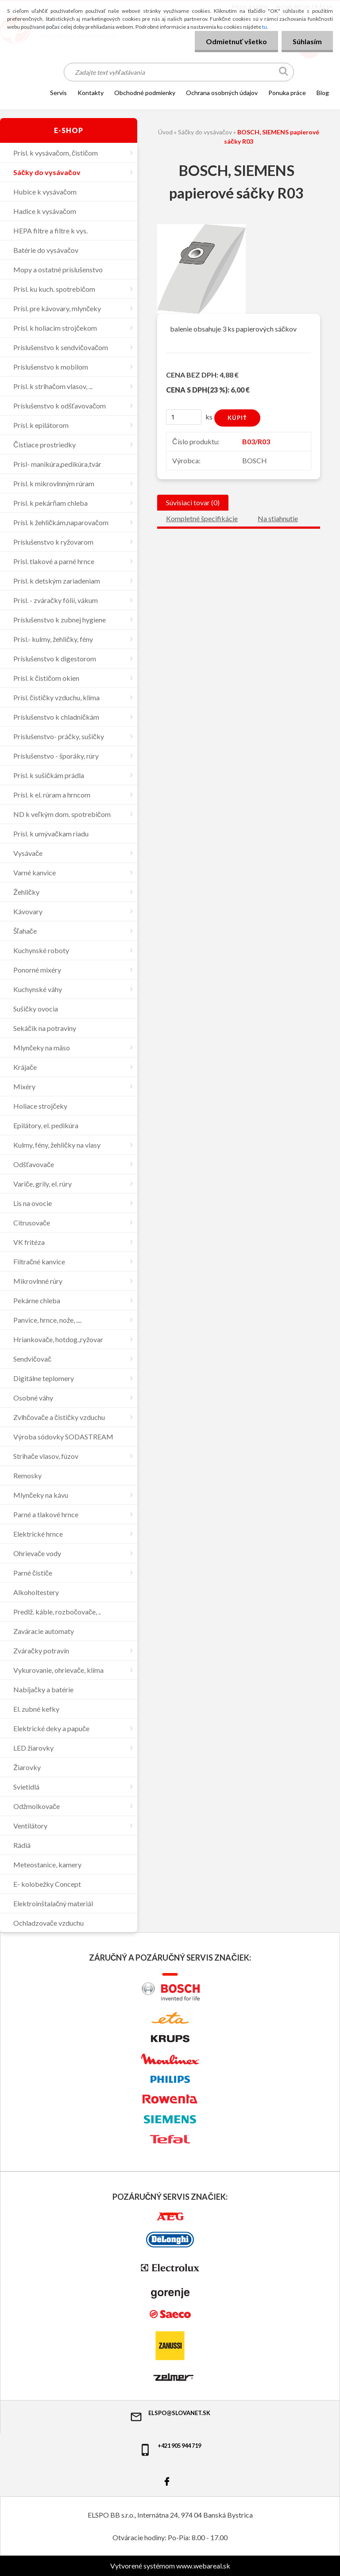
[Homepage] (31, 92)
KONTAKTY (90, 92)
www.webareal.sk (203, 2565)
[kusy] (183, 417)
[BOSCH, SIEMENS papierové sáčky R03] (201, 227)
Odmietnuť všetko (236, 41)
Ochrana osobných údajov (222, 92)
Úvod (165, 132)
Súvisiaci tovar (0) (193, 502)
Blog (323, 92)
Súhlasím (307, 41)
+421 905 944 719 (170, 2449)
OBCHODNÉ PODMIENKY (144, 92)
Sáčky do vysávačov (205, 132)
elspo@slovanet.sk (170, 2416)
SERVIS (58, 92)
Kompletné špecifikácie (202, 518)
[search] (284, 73)
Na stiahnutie (278, 518)
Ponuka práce (287, 92)
